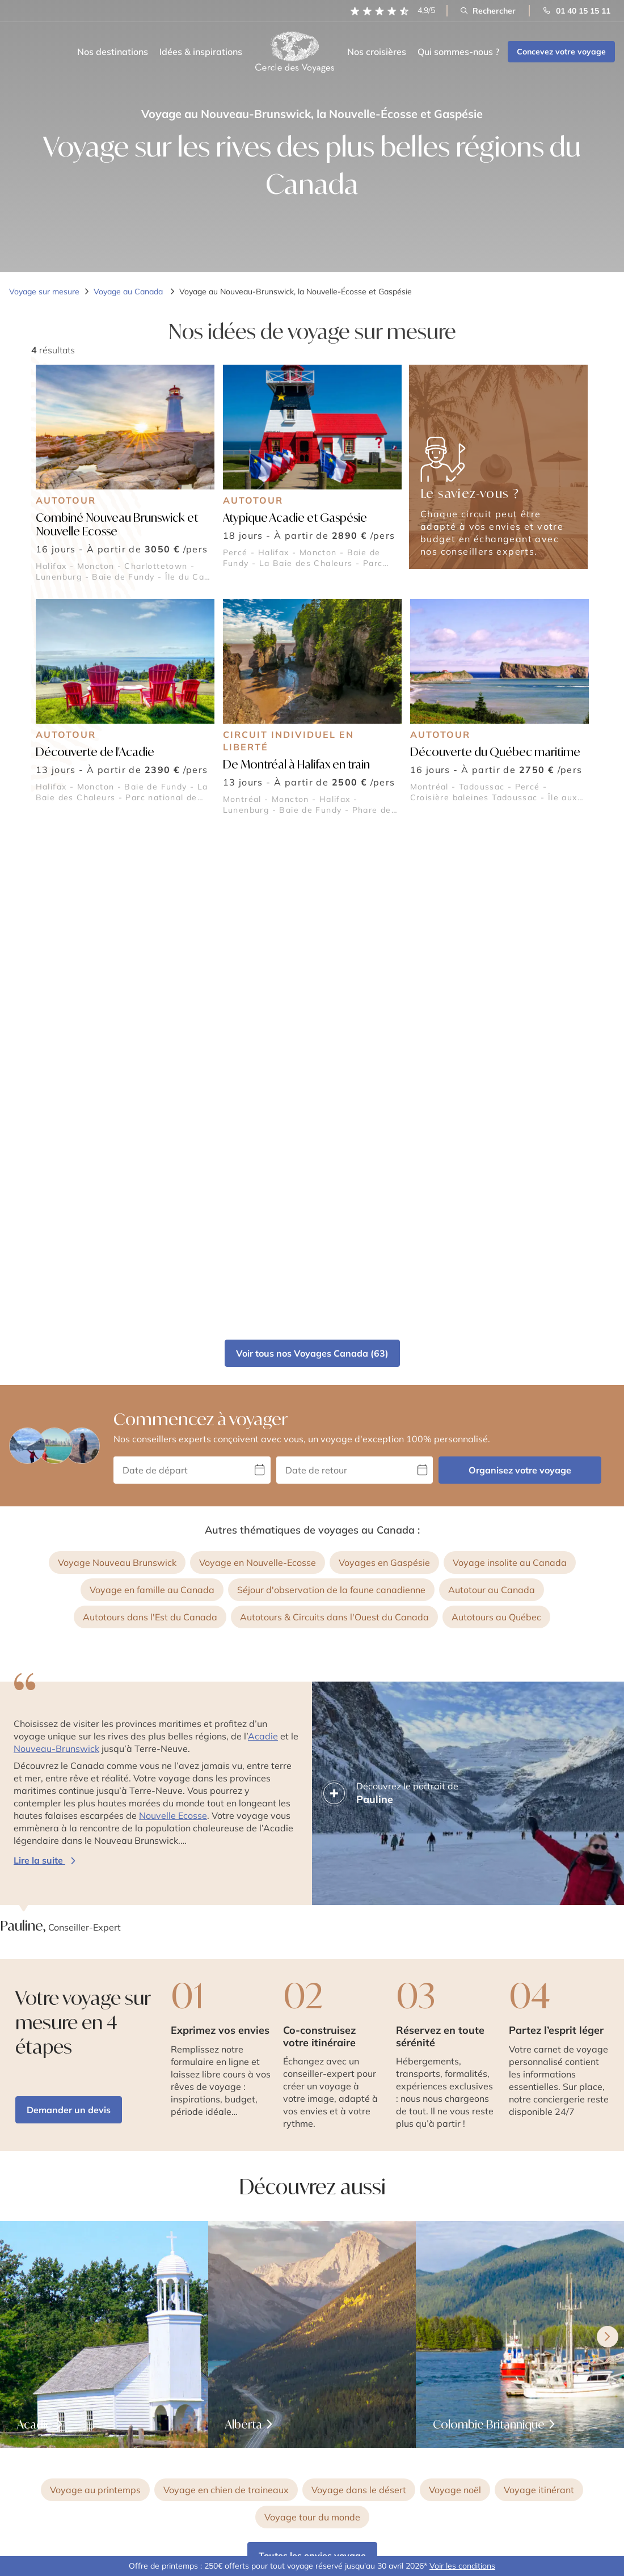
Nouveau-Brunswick (56, 1257)
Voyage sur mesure (44, 291)
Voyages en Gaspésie (384, 1071)
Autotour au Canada (491, 1098)
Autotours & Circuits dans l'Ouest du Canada (334, 1125)
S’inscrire (577, 2453)
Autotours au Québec (496, 1125)
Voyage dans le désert (358, 1998)
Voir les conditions (462, 2566)
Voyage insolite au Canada (510, 1071)
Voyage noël (455, 1998)
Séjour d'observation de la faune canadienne (331, 1098)
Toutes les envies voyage (312, 2064)
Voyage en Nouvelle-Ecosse (257, 1071)
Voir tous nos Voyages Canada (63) (312, 862)
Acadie (263, 1245)
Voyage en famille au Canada (152, 1098)
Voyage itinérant (539, 1998)
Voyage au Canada (129, 291)
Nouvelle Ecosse (173, 1324)
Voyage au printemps (95, 1998)
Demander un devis (69, 1619)
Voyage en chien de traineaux (226, 1998)
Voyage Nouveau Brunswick (117, 1071)
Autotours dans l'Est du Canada (150, 1125)
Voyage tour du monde (312, 2026)
